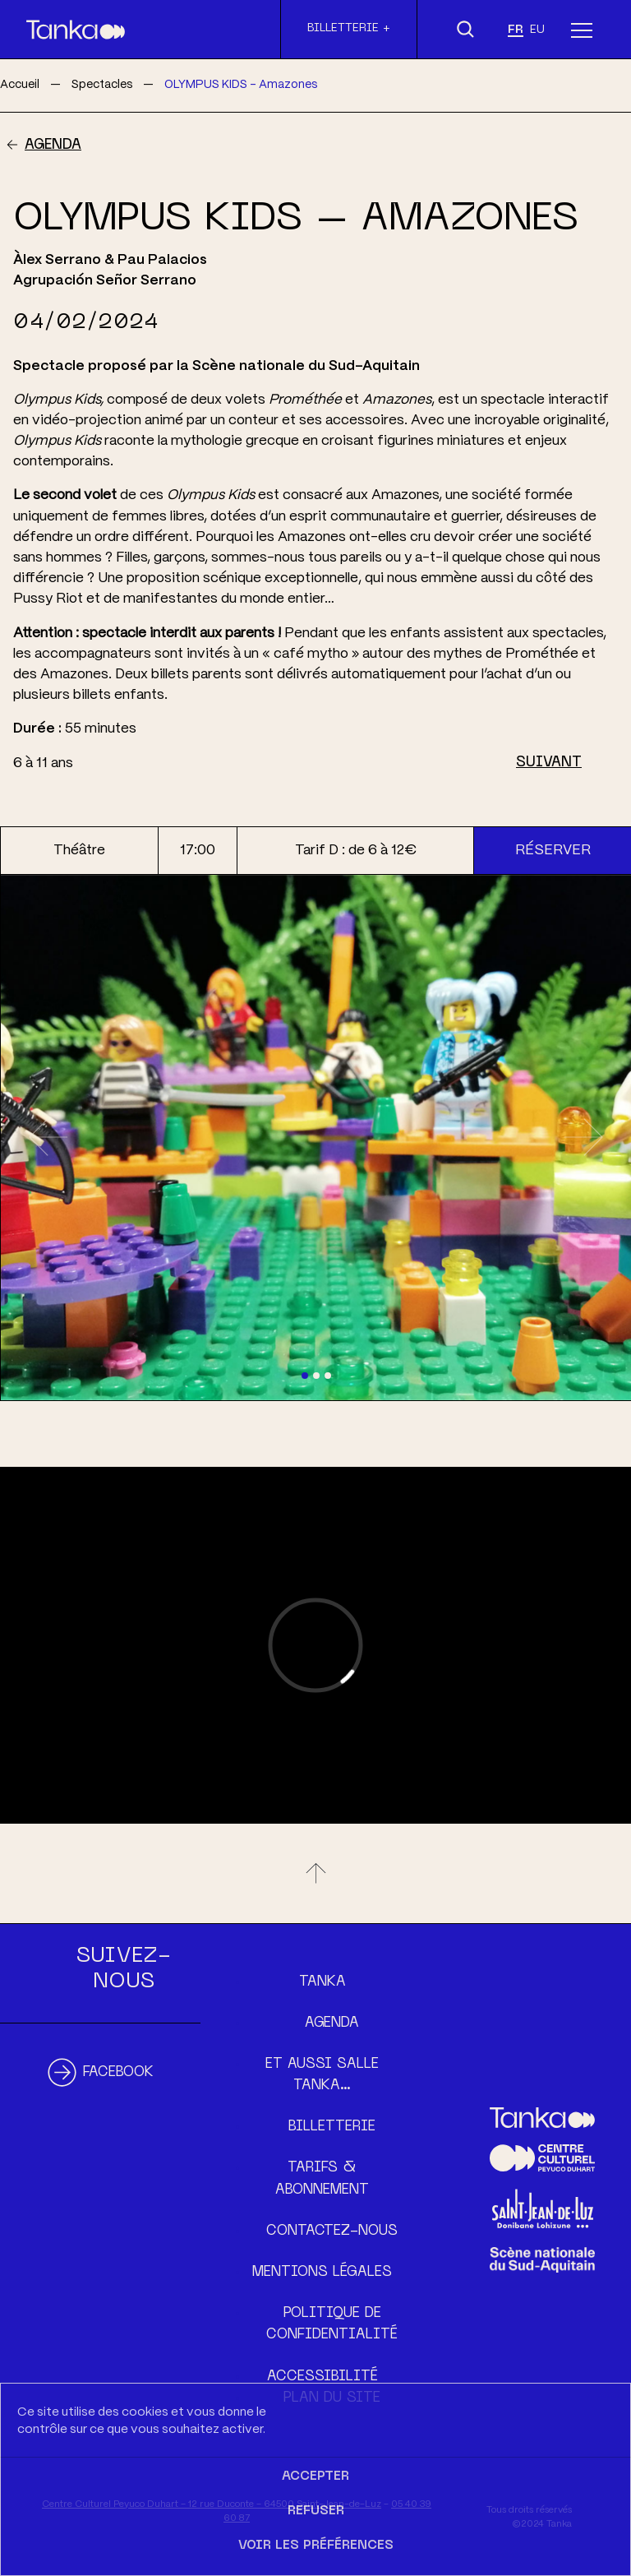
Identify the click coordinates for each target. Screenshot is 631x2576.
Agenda (53, 145)
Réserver (553, 850)
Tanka (322, 1982)
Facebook (118, 2072)
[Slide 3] (328, 1375)
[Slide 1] (305, 1375)
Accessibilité (322, 2377)
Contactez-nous (332, 2231)
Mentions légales (322, 2272)
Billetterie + (348, 28)
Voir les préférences (316, 2545)
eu (537, 30)
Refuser (316, 2511)
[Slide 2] (316, 1375)
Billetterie (331, 2127)
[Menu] (581, 29)
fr (515, 30)
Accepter (315, 2476)
